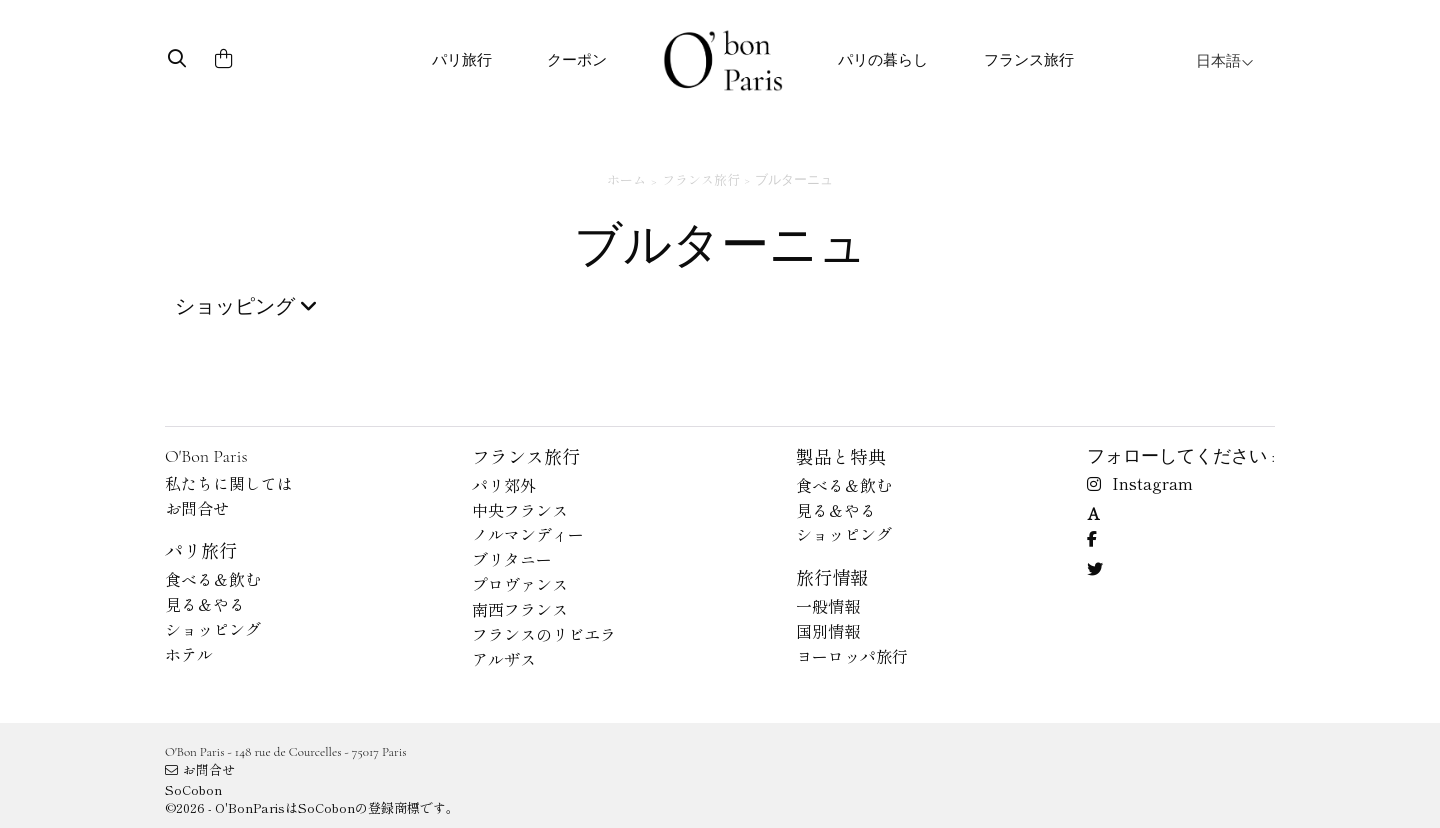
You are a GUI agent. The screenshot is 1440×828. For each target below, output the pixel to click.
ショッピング (213, 629)
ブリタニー (512, 559)
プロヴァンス (520, 584)
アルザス (504, 659)
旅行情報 (832, 577)
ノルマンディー (528, 534)
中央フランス (520, 510)
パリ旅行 (462, 60)
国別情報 (828, 631)
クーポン (577, 60)
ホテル (189, 654)
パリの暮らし (883, 60)
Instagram (1140, 483)
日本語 (1225, 61)
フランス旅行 (1029, 60)
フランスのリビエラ (544, 634)
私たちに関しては (229, 483)
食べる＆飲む (213, 579)
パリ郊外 (504, 485)
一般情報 (828, 606)
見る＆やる (205, 604)
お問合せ (197, 508)
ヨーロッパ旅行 (852, 656)
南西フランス (520, 609)
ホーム (626, 179)
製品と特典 (841, 456)
